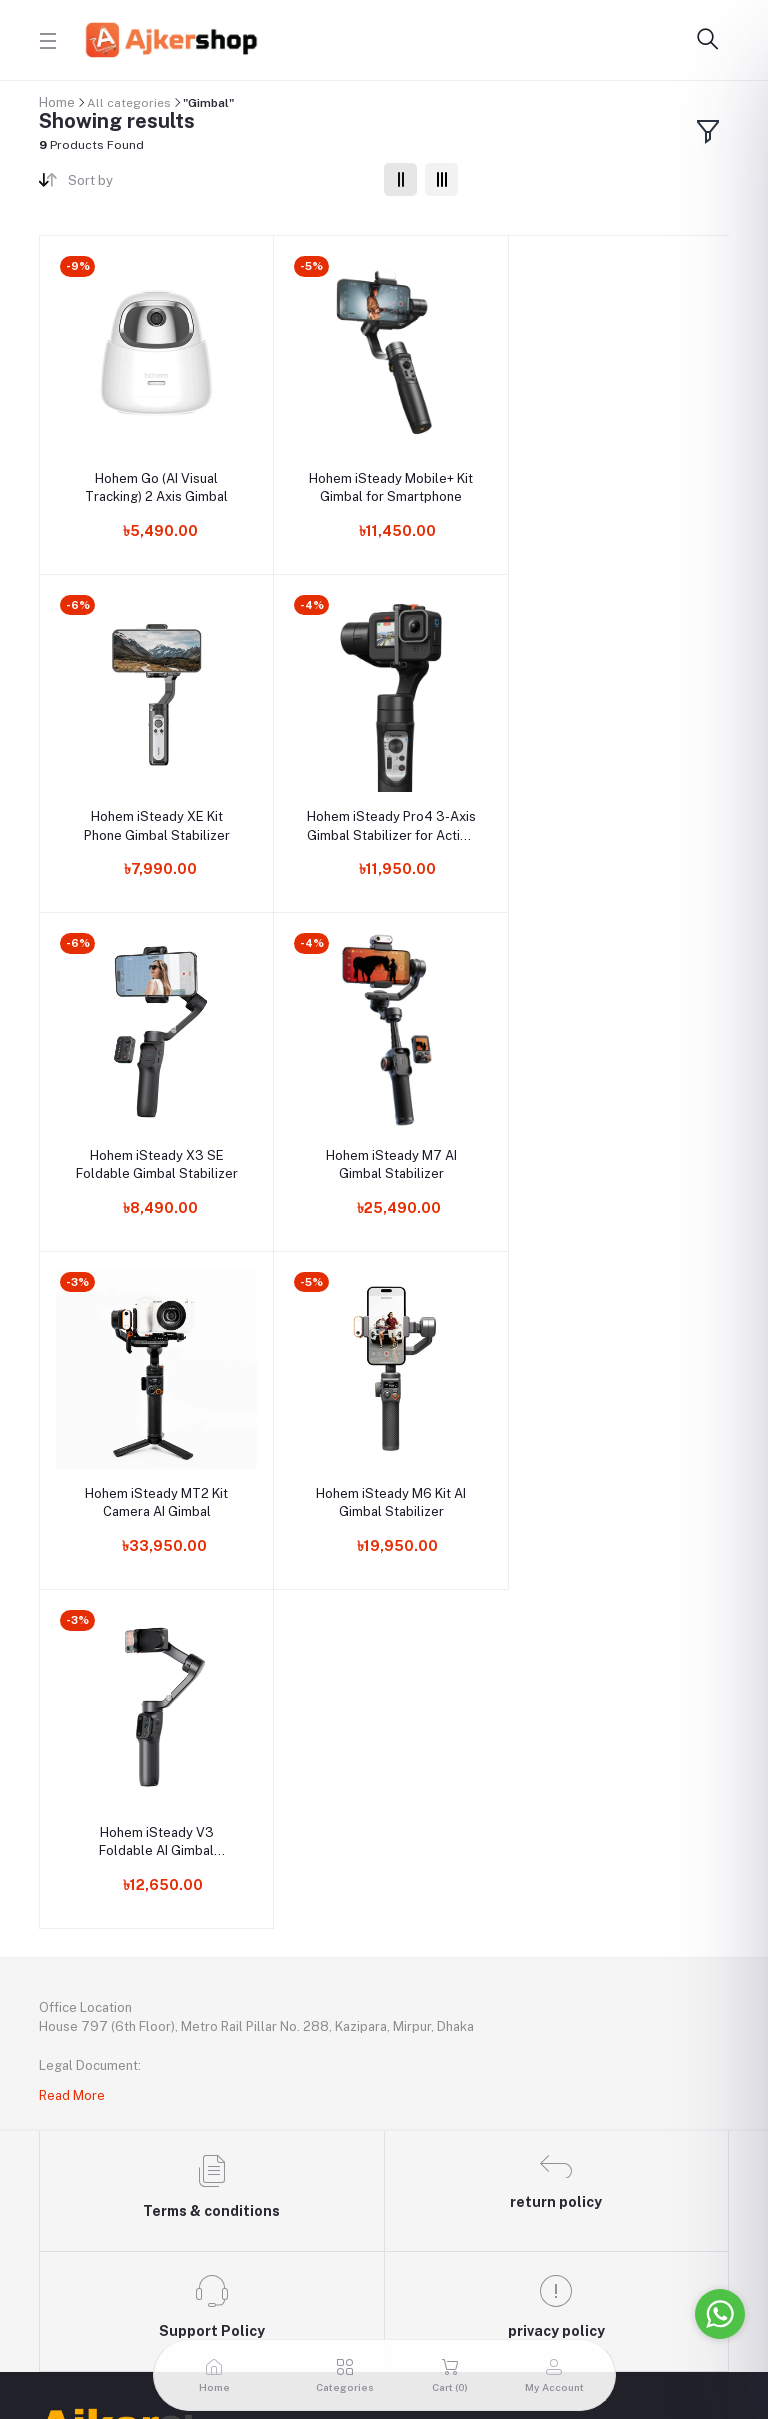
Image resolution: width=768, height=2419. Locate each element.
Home (57, 102)
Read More (72, 1403)
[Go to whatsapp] (720, 2314)
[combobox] (218, 184)
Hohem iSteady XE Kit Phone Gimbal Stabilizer (614, 482)
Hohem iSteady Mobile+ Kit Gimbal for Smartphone (384, 482)
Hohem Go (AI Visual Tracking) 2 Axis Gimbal (154, 482)
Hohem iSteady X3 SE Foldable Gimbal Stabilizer (384, 816)
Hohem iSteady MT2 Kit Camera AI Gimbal (154, 1149)
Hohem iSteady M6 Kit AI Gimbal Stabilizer (384, 1149)
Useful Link (76, 1993)
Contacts (69, 2058)
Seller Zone (76, 2188)
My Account (78, 2123)
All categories (129, 103)
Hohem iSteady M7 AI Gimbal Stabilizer (613, 816)
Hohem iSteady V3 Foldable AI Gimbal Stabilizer (613, 1150)
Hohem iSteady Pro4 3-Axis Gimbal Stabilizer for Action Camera (154, 817)
